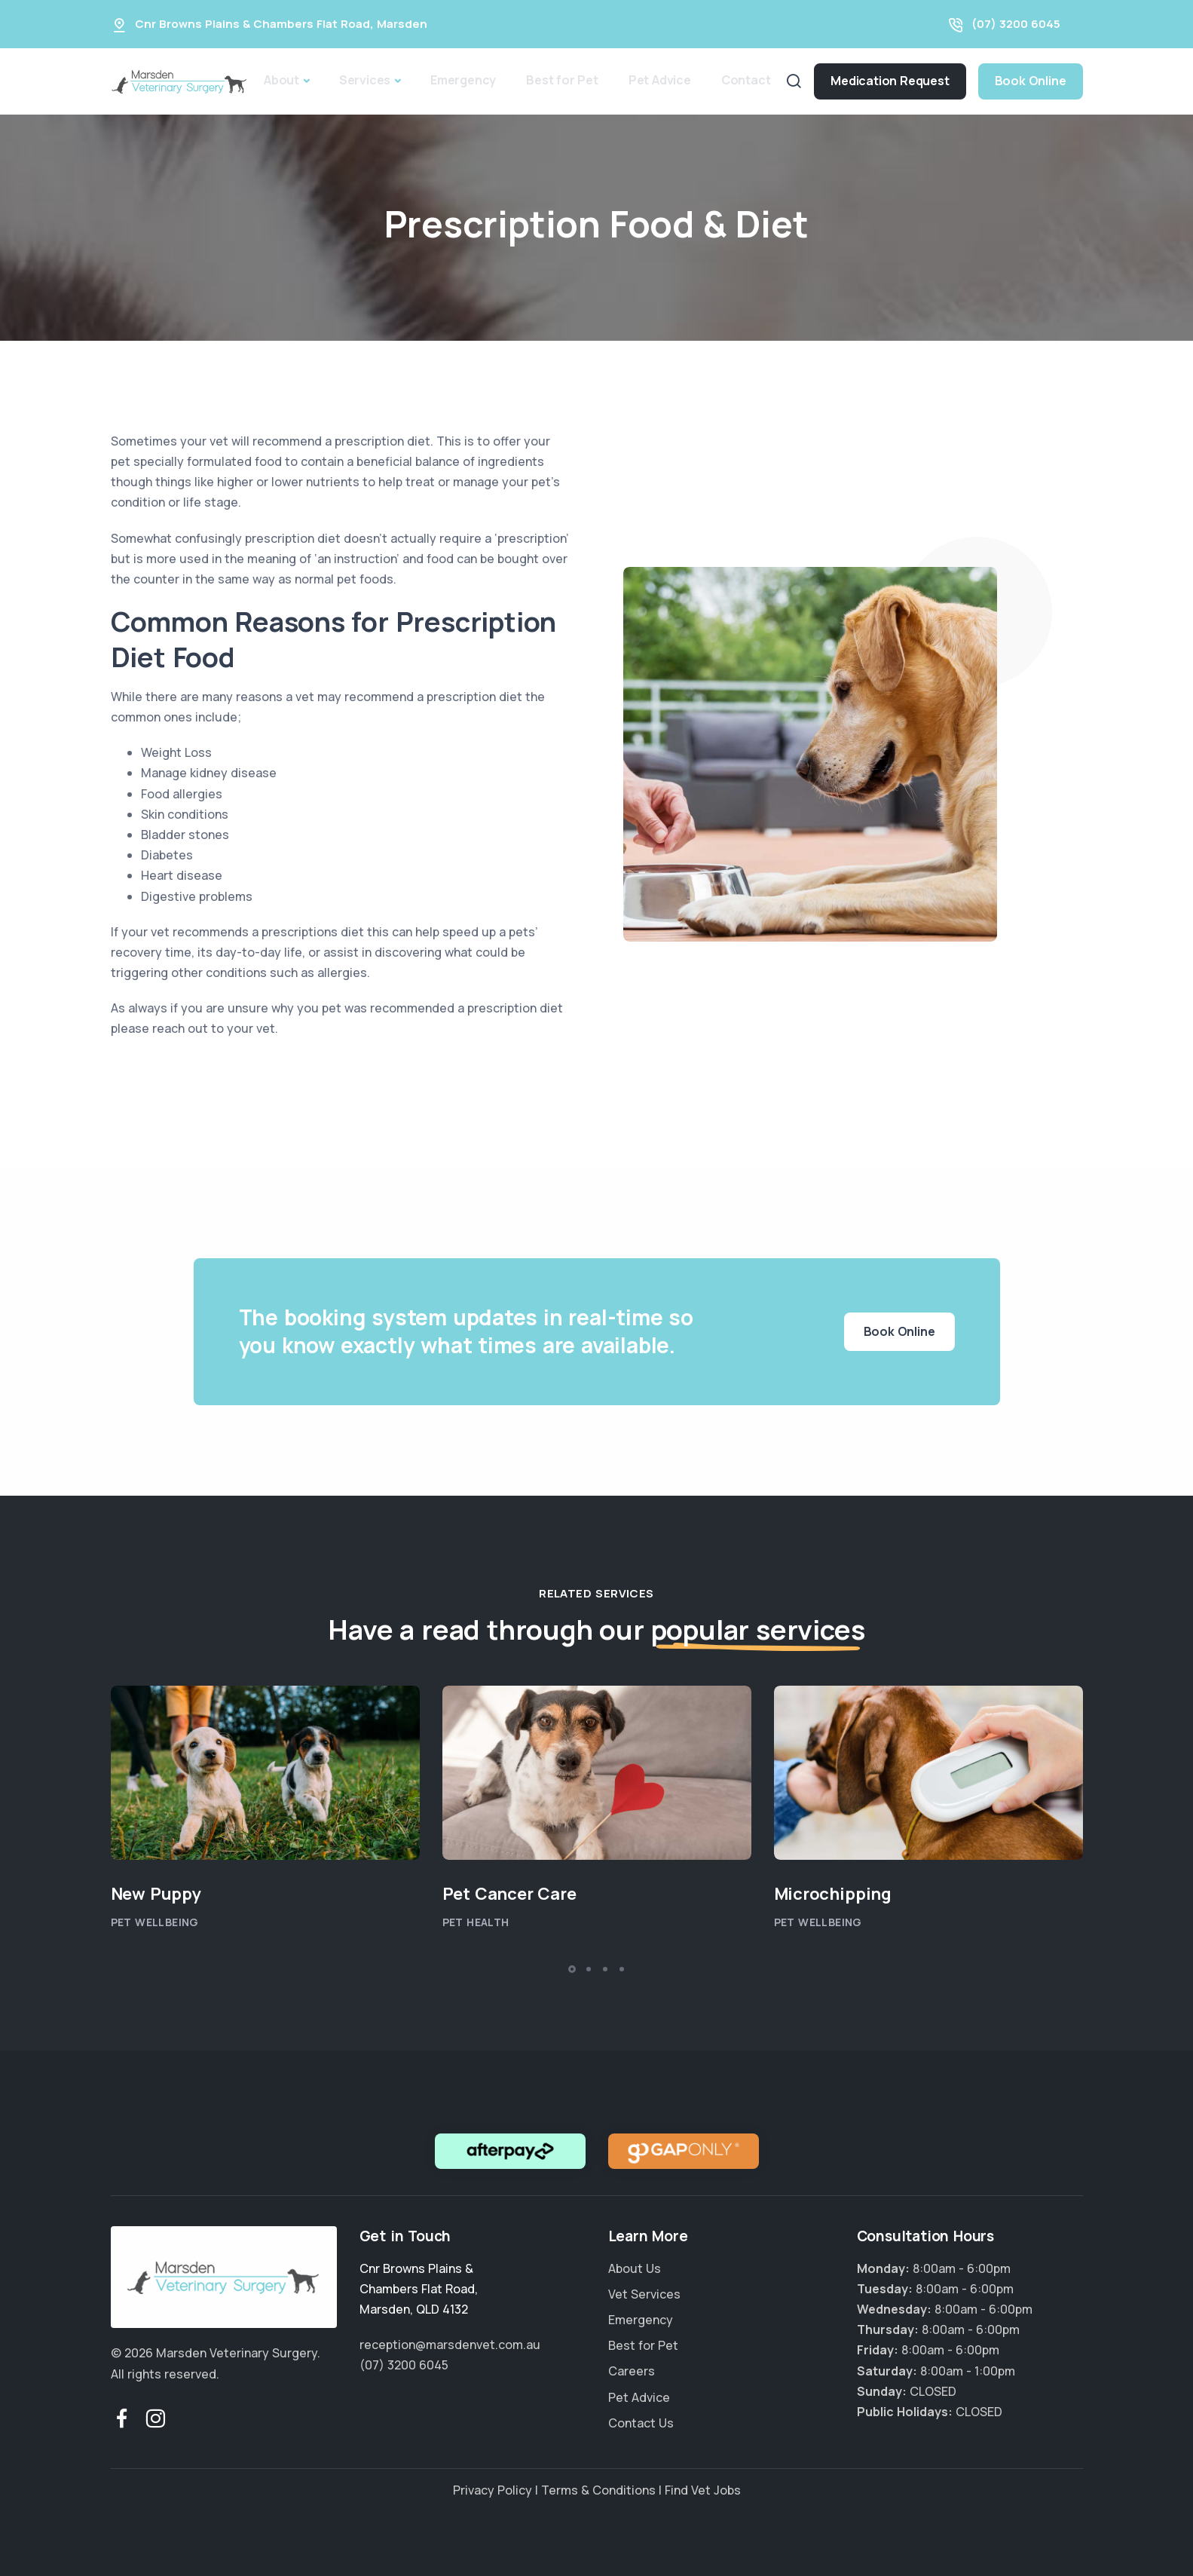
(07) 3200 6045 (1015, 24)
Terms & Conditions (598, 2490)
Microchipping (833, 1893)
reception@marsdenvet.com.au (449, 2344)
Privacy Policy (492, 2490)
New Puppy (156, 1893)
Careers (631, 2371)
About (281, 80)
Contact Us (641, 2423)
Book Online (1030, 80)
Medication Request (890, 80)
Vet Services (644, 2294)
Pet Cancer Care (509, 1893)
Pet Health (475, 1922)
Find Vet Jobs (703, 2490)
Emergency (463, 80)
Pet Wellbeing (155, 1922)
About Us (634, 2268)
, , (418, 2288)
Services (364, 80)
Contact (746, 80)
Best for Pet (562, 80)
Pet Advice (660, 80)
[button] (572, 1969)
